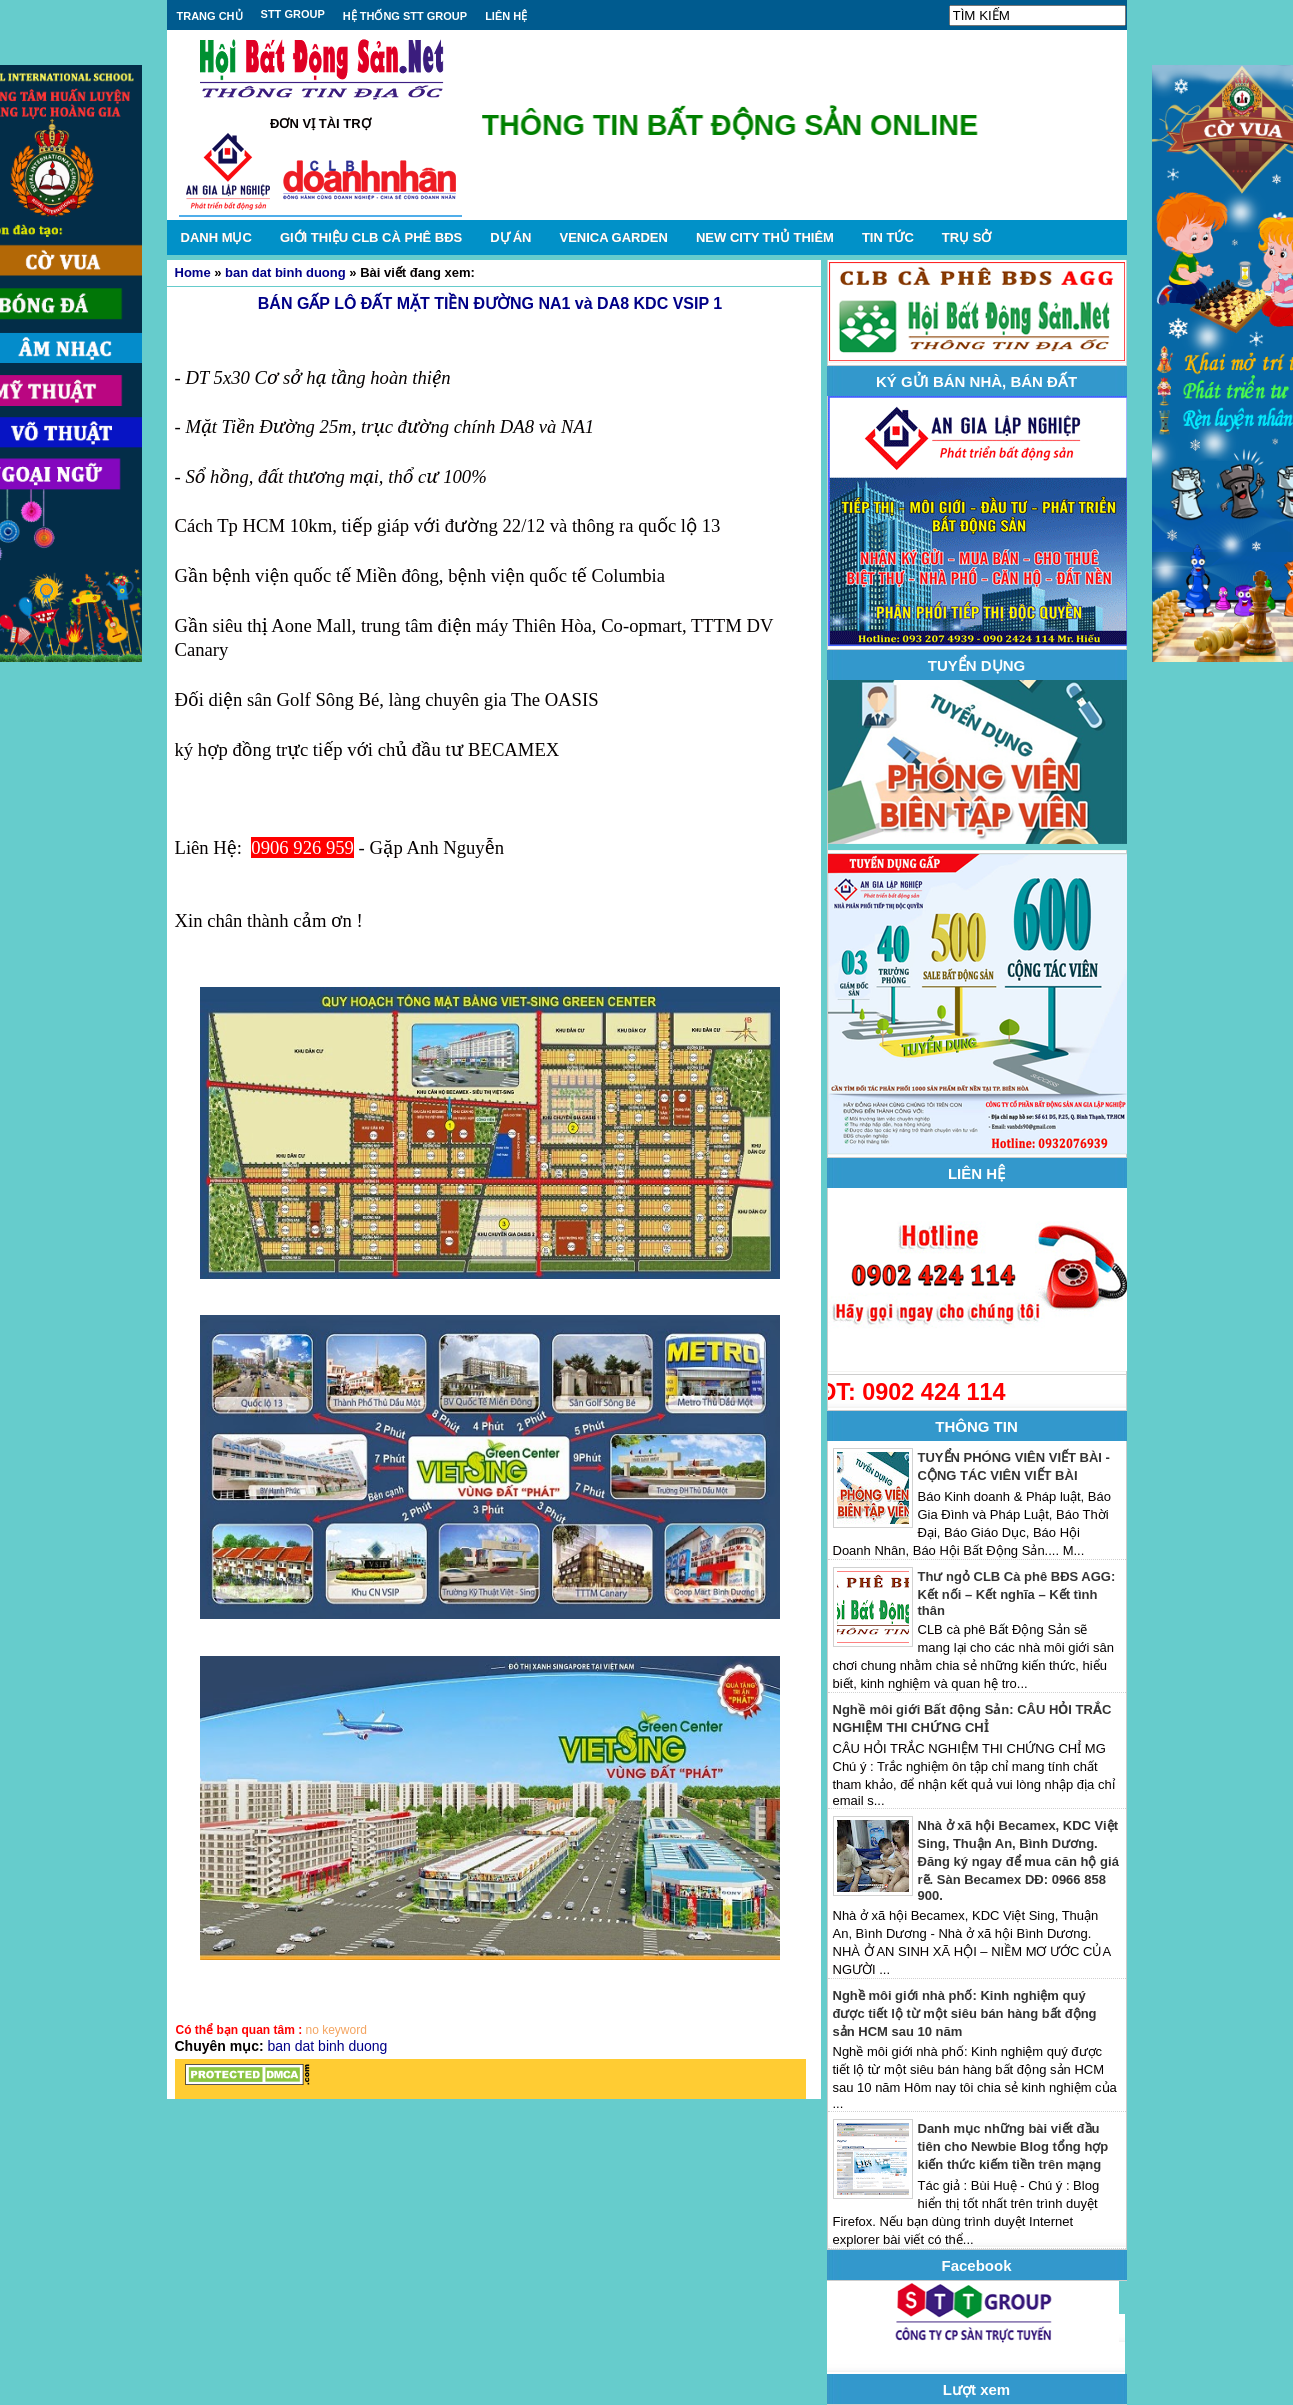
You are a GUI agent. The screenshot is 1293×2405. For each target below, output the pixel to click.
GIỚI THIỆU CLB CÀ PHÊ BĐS (371, 237)
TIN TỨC (888, 237)
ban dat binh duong (285, 272)
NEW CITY (765, 237)
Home (193, 272)
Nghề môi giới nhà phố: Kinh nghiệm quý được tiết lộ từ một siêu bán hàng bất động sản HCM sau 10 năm (965, 2013)
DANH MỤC (216, 237)
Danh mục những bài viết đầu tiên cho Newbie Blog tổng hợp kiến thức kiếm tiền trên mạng (1013, 2146)
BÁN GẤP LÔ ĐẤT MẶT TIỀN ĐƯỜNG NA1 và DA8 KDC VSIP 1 (490, 303)
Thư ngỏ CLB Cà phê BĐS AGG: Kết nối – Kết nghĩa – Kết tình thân (1017, 1593)
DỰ (510, 237)
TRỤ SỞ (967, 237)
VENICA (613, 237)
